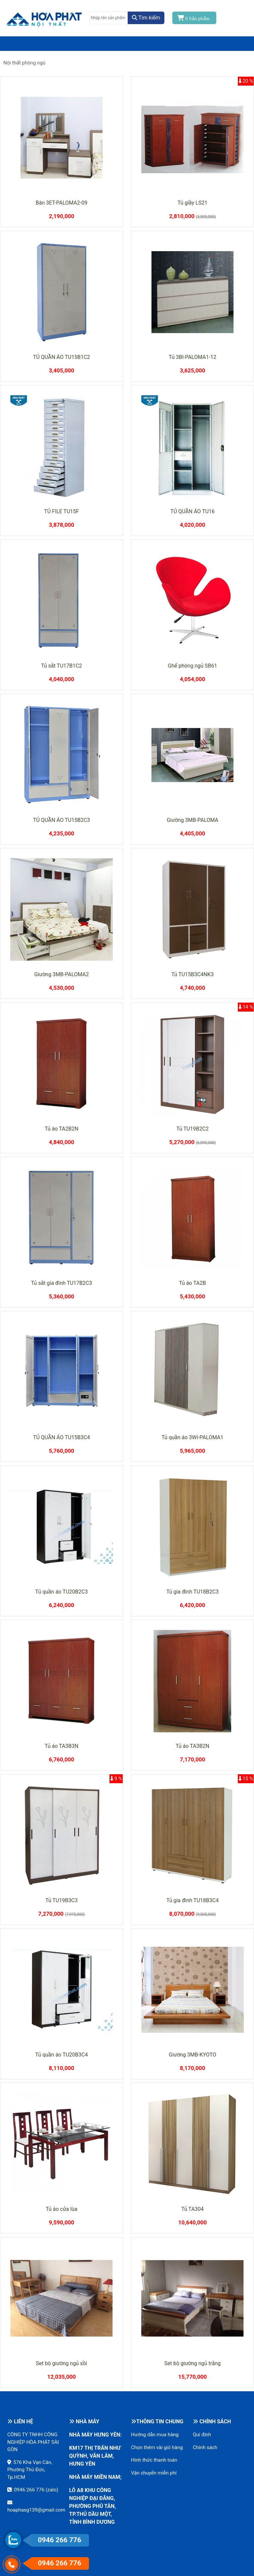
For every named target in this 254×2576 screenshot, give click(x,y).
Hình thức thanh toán (154, 2460)
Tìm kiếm (146, 18)
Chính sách (205, 2447)
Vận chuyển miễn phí (154, 2473)
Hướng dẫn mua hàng (155, 2435)
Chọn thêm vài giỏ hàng (157, 2447)
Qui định (202, 2435)
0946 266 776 (29, 2490)
